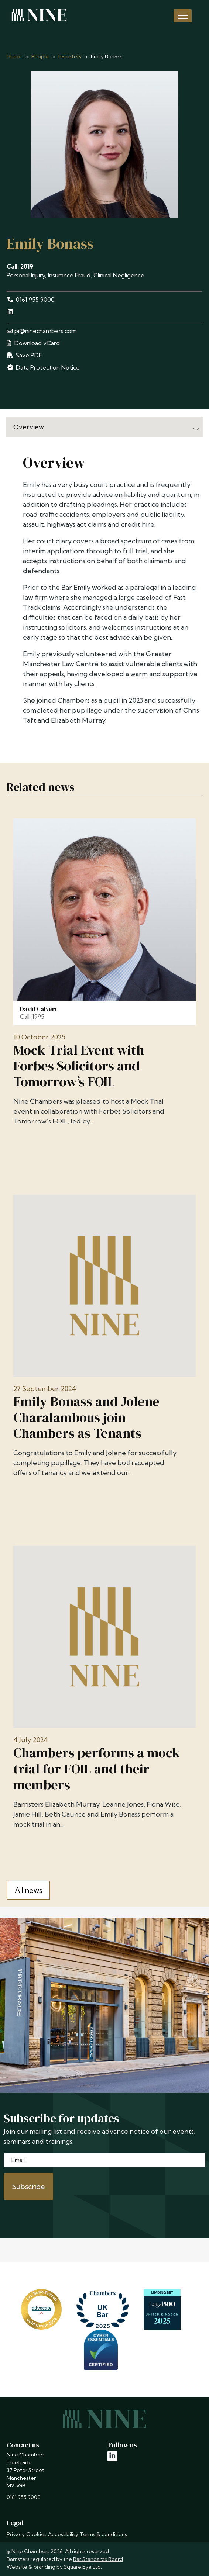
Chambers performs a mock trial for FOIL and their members (96, 1769)
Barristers (69, 56)
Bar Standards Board (98, 2559)
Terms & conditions (103, 2534)
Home (14, 56)
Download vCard (33, 343)
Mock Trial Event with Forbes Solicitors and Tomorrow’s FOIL (78, 1066)
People (40, 56)
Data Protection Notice (43, 367)
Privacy (16, 2534)
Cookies (36, 2534)
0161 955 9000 (31, 299)
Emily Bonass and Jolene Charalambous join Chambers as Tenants (86, 1417)
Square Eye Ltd (82, 2566)
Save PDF (24, 355)
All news (28, 1890)
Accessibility (63, 2534)
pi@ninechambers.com (42, 331)
